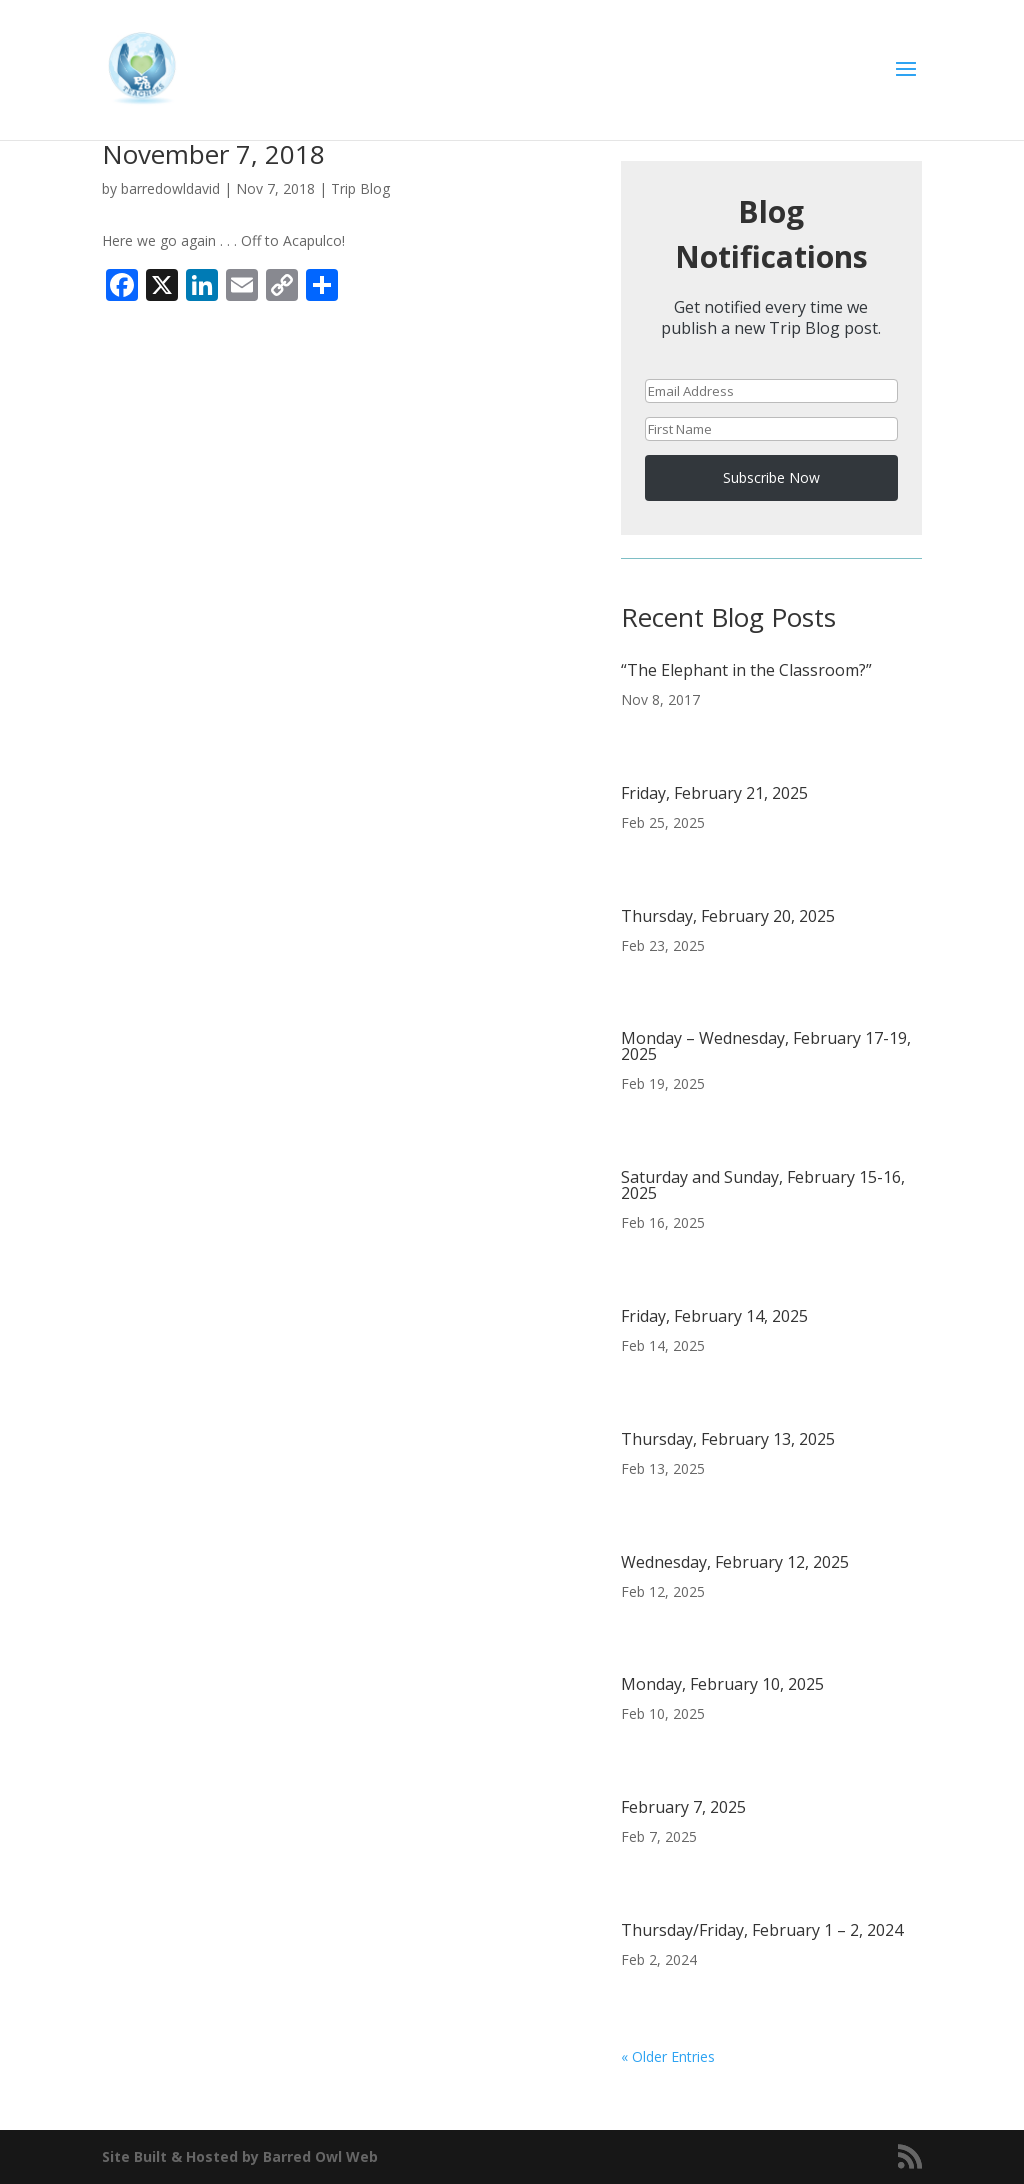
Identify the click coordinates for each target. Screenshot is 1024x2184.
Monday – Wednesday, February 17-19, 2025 (766, 1046)
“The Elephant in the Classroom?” (746, 670)
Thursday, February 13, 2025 (728, 1439)
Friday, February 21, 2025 (714, 793)
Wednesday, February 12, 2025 (735, 1562)
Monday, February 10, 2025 (722, 1684)
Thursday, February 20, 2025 (728, 916)
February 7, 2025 (683, 1807)
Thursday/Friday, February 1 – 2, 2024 (762, 1930)
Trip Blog (360, 188)
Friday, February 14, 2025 (714, 1316)
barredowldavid (170, 188)
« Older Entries (668, 2056)
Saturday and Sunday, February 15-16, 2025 (763, 1185)
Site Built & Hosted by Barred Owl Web (240, 2156)
